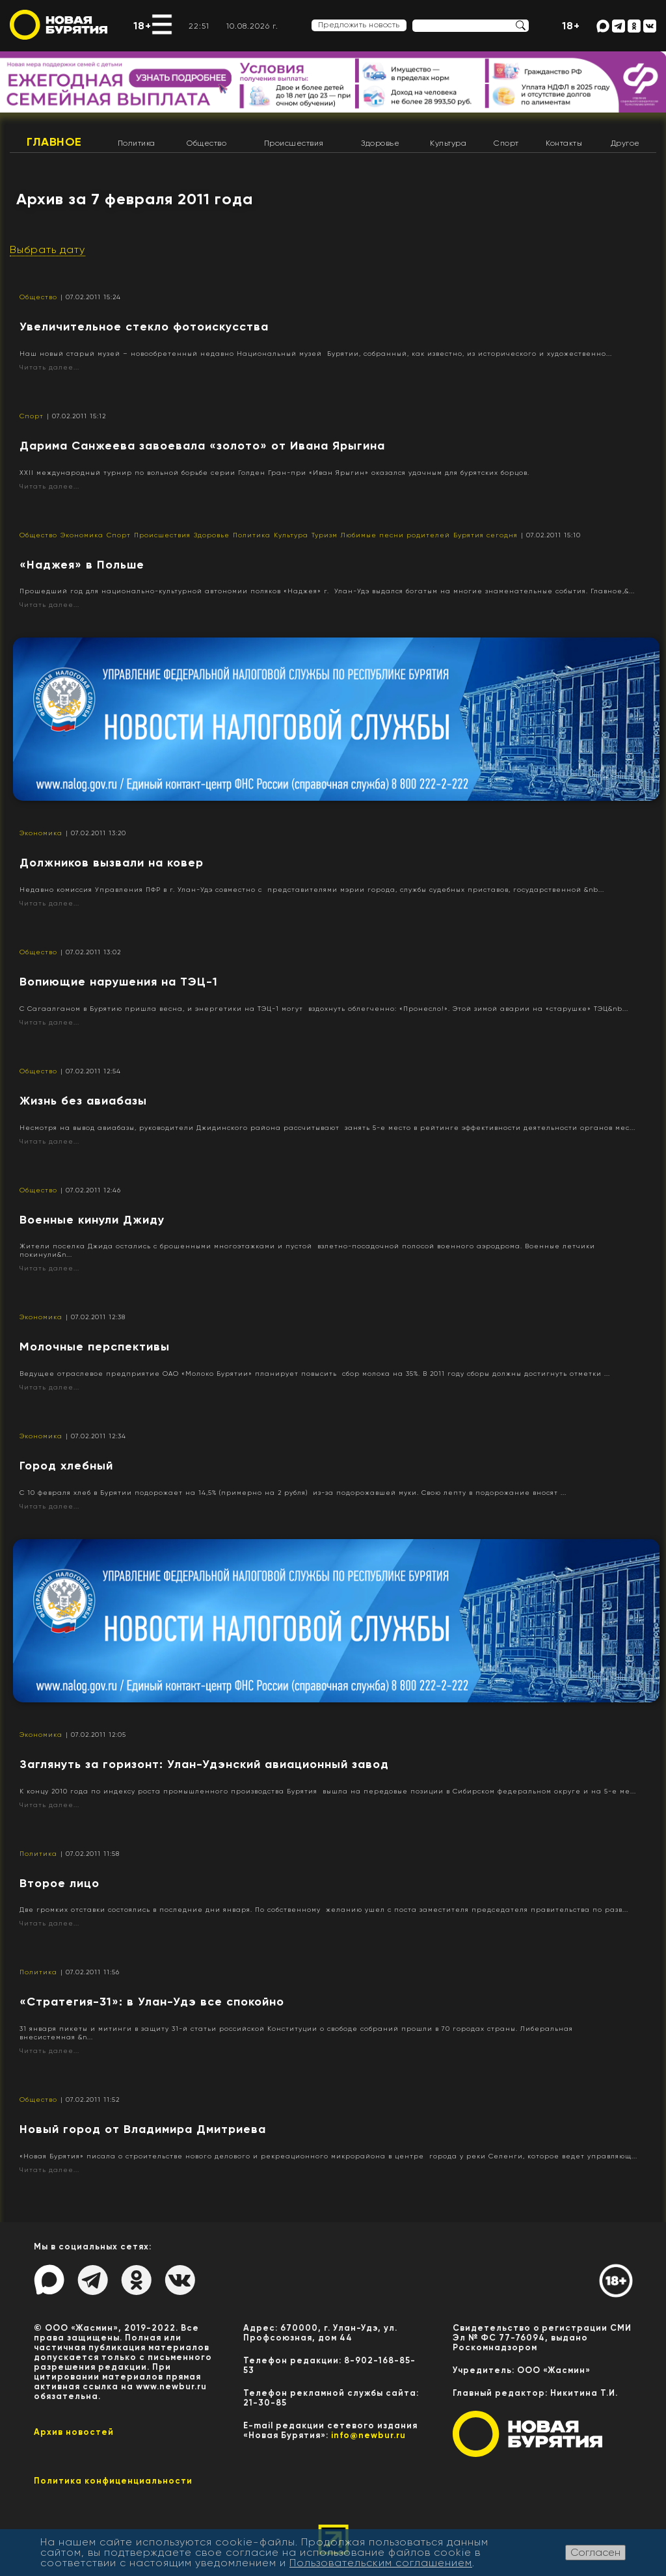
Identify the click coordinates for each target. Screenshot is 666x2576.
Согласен (595, 2552)
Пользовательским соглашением (380, 2562)
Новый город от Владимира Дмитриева (143, 2129)
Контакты (564, 143)
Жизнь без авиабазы (83, 1100)
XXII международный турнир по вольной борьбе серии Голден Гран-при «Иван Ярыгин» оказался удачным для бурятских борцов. (274, 472)
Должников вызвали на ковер (112, 862)
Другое (625, 143)
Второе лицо (60, 1883)
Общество (206, 143)
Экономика (81, 535)
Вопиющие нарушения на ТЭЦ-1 (119, 981)
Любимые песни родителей (395, 535)
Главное (54, 142)
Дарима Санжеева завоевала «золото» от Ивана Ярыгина (202, 445)
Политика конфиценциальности (113, 2481)
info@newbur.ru (368, 2435)
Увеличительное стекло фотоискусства (144, 326)
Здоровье (380, 143)
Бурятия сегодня (485, 535)
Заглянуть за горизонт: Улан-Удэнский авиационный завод (204, 1764)
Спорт (506, 143)
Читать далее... (49, 367)
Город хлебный (66, 1465)
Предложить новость (359, 24)
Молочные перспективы (95, 1346)
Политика (136, 143)
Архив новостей (74, 2432)
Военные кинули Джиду (92, 1220)
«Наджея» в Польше (82, 564)
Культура (448, 143)
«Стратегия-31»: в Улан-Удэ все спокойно (152, 2001)
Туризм (325, 535)
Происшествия (294, 143)
